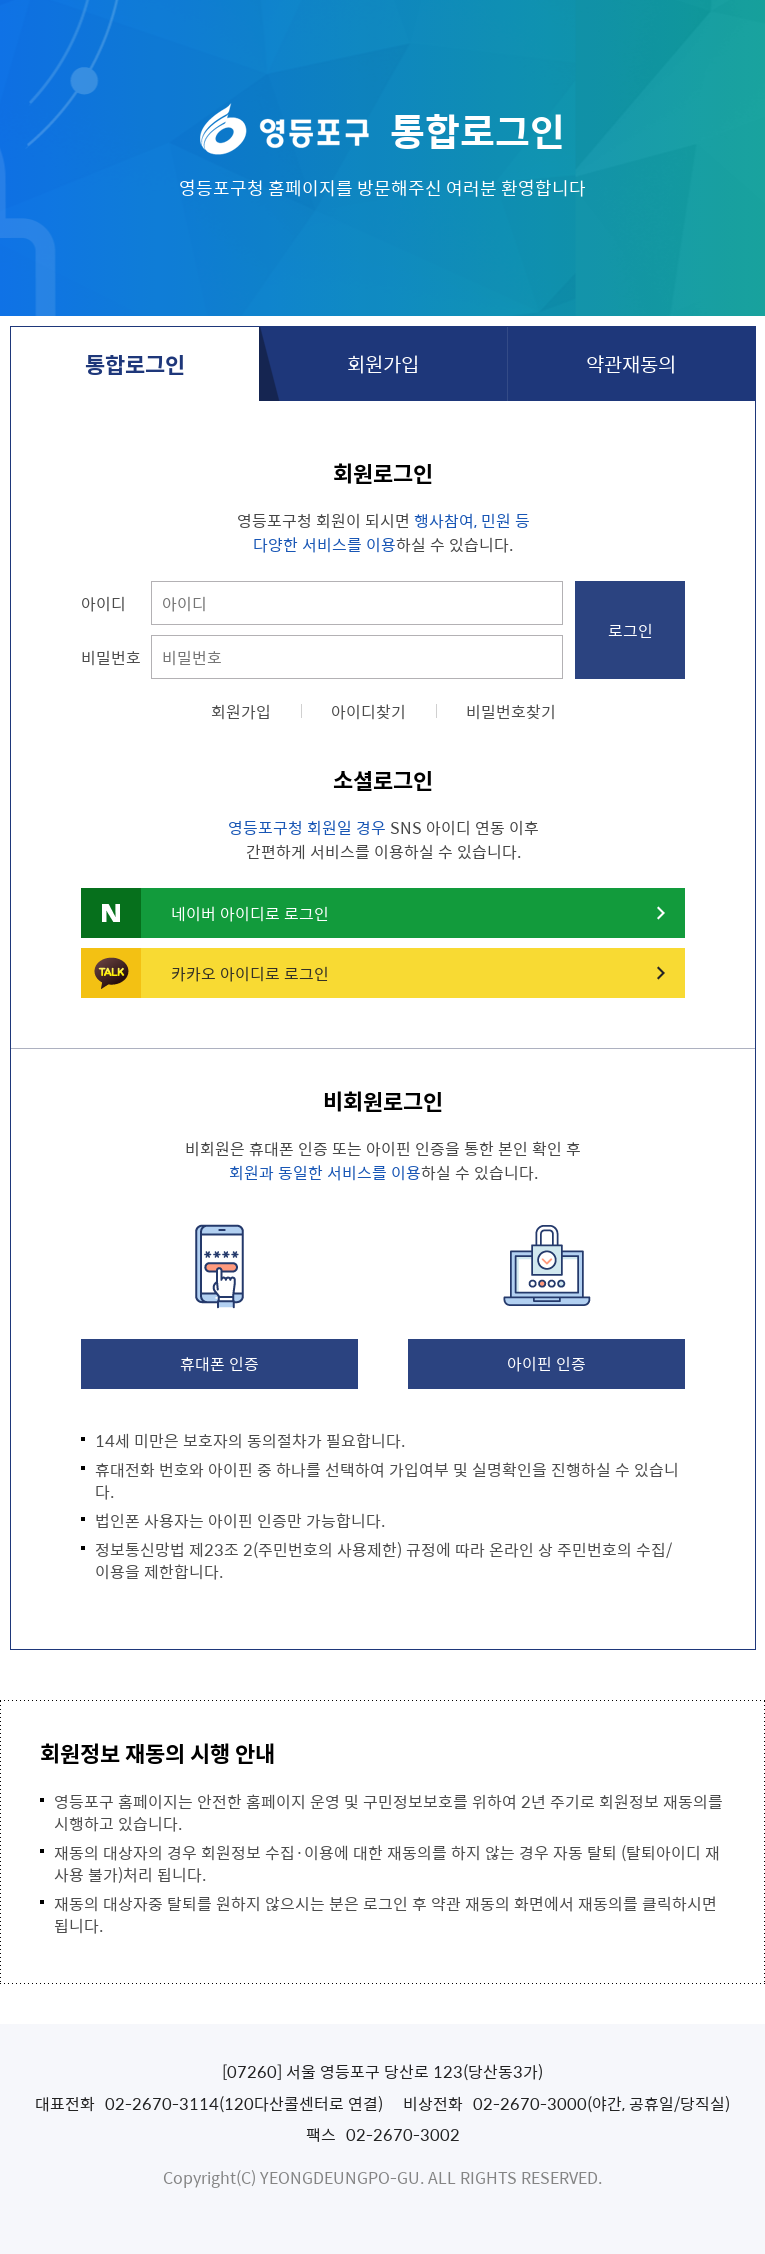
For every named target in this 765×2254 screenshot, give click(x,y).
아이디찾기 (368, 711)
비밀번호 (111, 657)
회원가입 (383, 363)
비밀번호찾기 (511, 711)
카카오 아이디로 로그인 (250, 973)
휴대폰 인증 (219, 1363)
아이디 (103, 603)
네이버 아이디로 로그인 (250, 913)
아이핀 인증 (546, 1363)
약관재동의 (631, 363)
